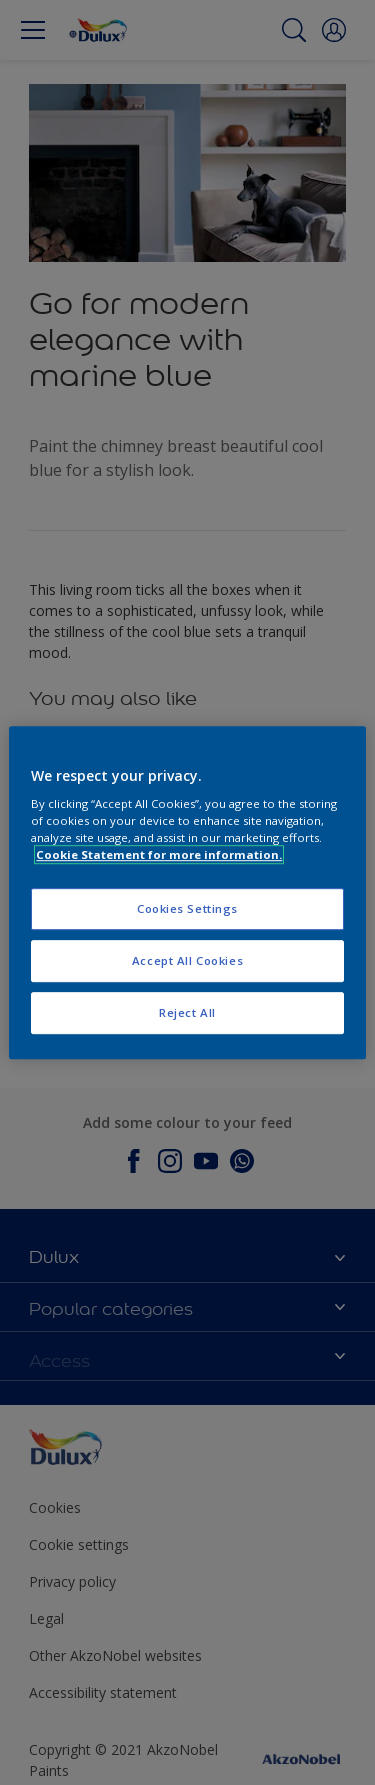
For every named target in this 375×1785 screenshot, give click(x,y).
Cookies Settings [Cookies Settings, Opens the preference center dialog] (187, 909)
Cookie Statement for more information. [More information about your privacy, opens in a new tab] (159, 854)
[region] (187, 893)
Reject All (187, 1012)
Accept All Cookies (187, 960)
